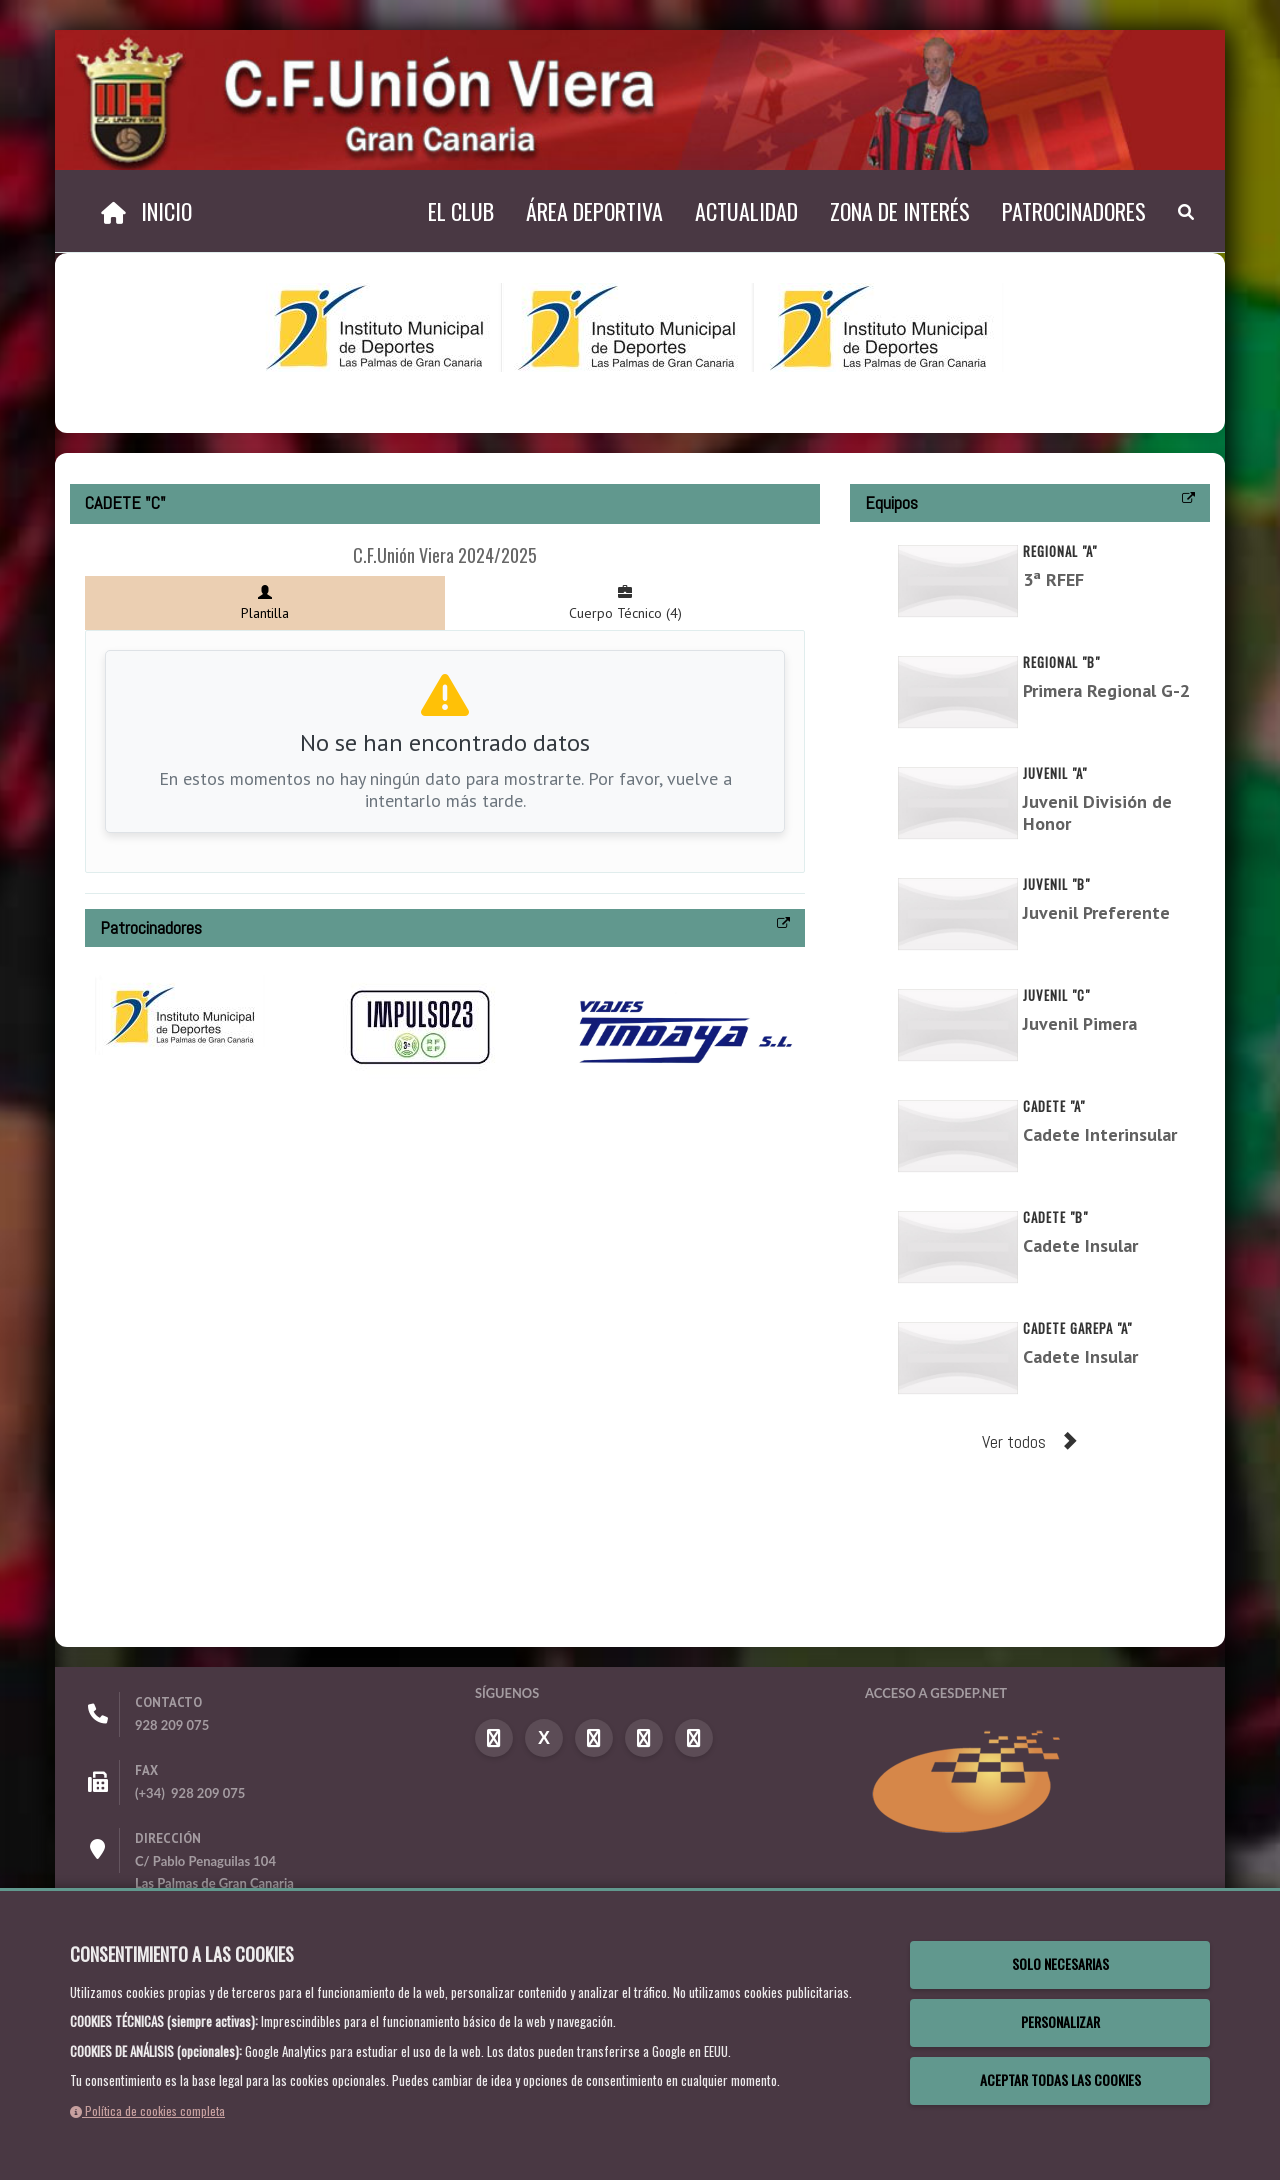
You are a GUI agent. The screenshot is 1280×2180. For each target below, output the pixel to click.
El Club (461, 211)
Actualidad (746, 211)
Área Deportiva (594, 211)
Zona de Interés (900, 211)
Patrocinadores (1074, 211)
